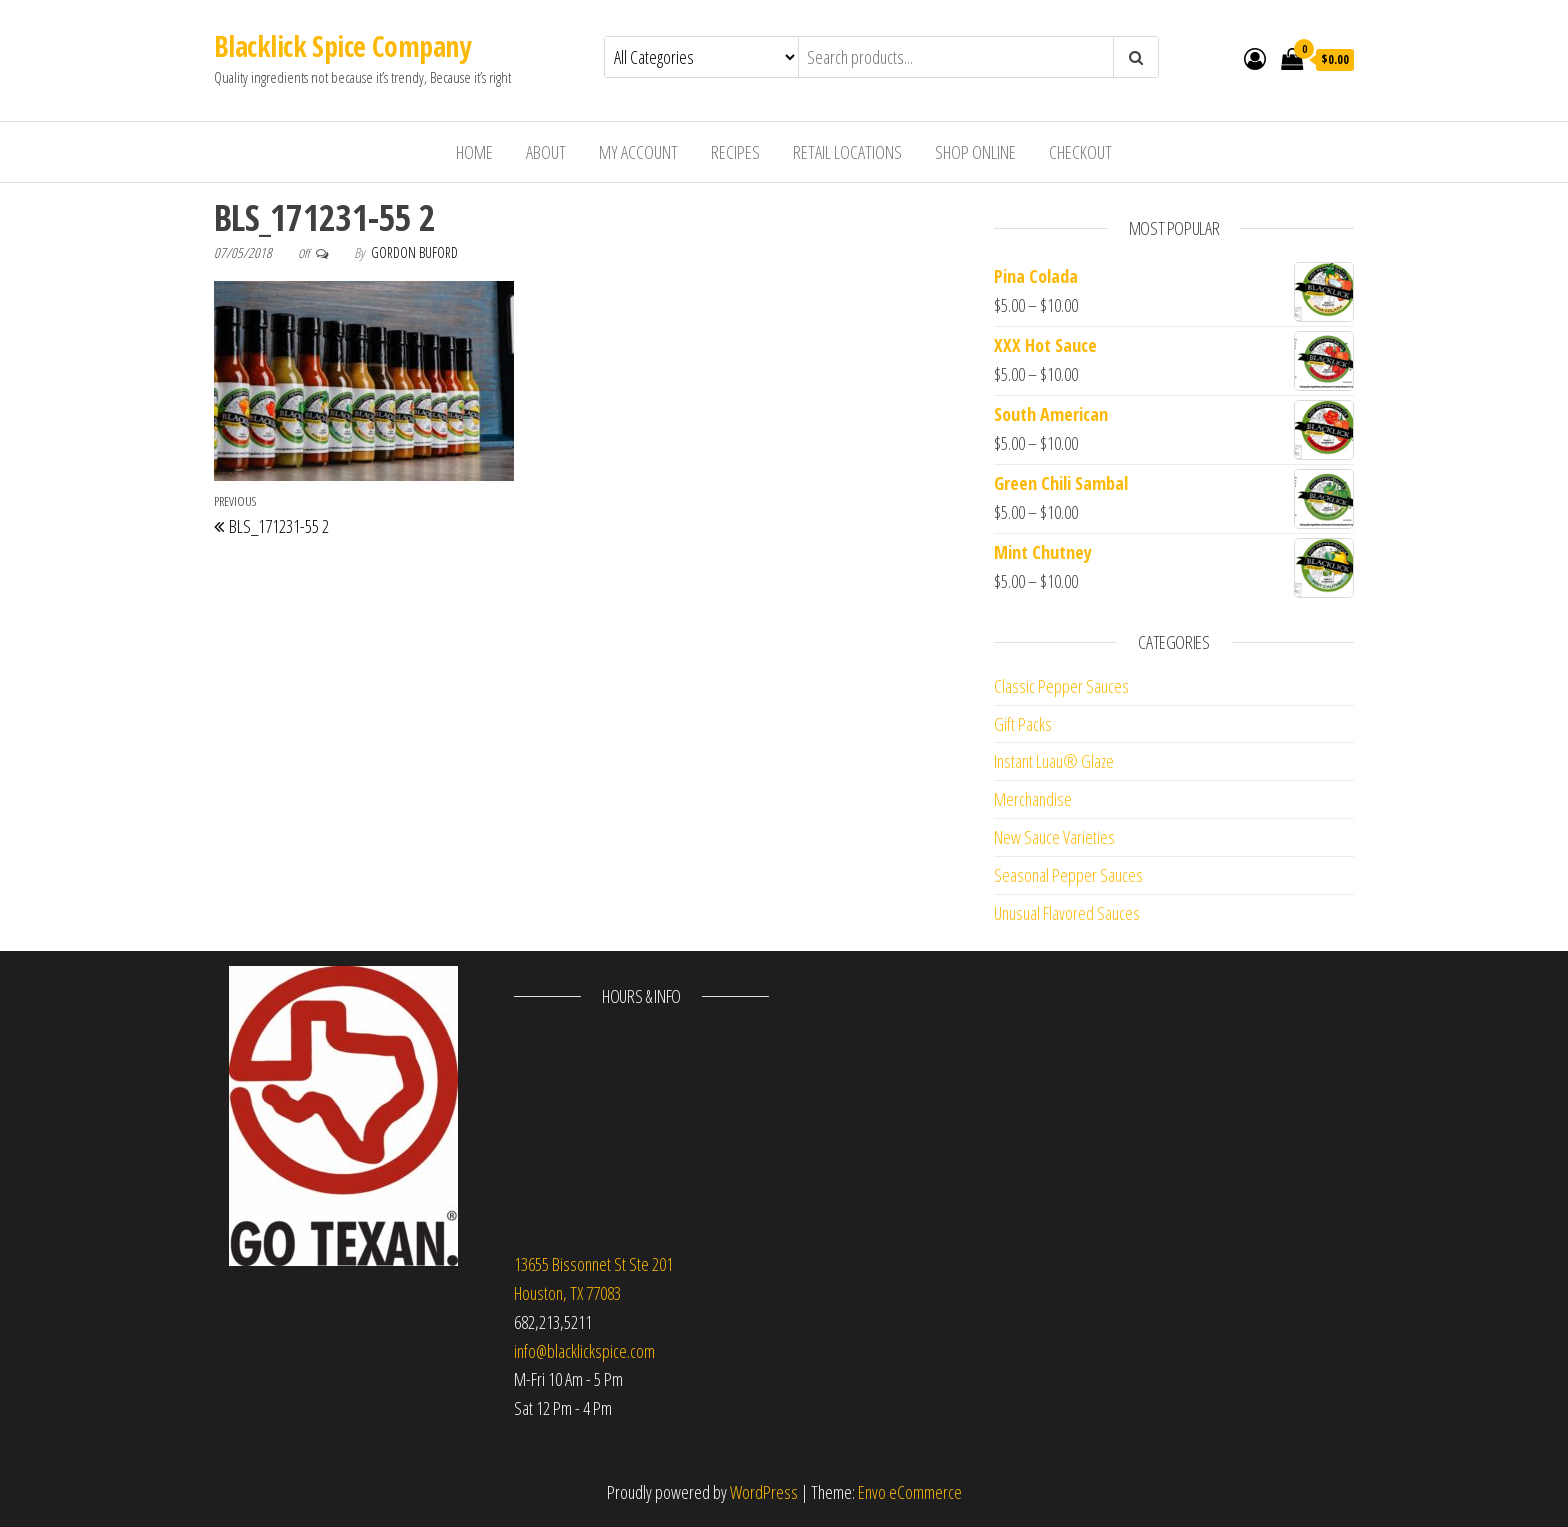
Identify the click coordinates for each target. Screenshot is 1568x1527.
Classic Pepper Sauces (1061, 686)
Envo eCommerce (910, 1492)
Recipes (735, 152)
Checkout (1080, 152)
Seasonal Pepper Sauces (1068, 875)
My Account (638, 152)
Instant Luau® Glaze (1054, 761)
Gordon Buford (414, 252)
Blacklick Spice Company (342, 46)
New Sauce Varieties (1054, 837)
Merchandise (1033, 799)
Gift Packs (1023, 724)
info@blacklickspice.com (584, 1351)
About (546, 152)
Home (474, 152)
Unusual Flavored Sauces (1067, 913)
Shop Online (975, 152)
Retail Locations (847, 152)
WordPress (764, 1492)
